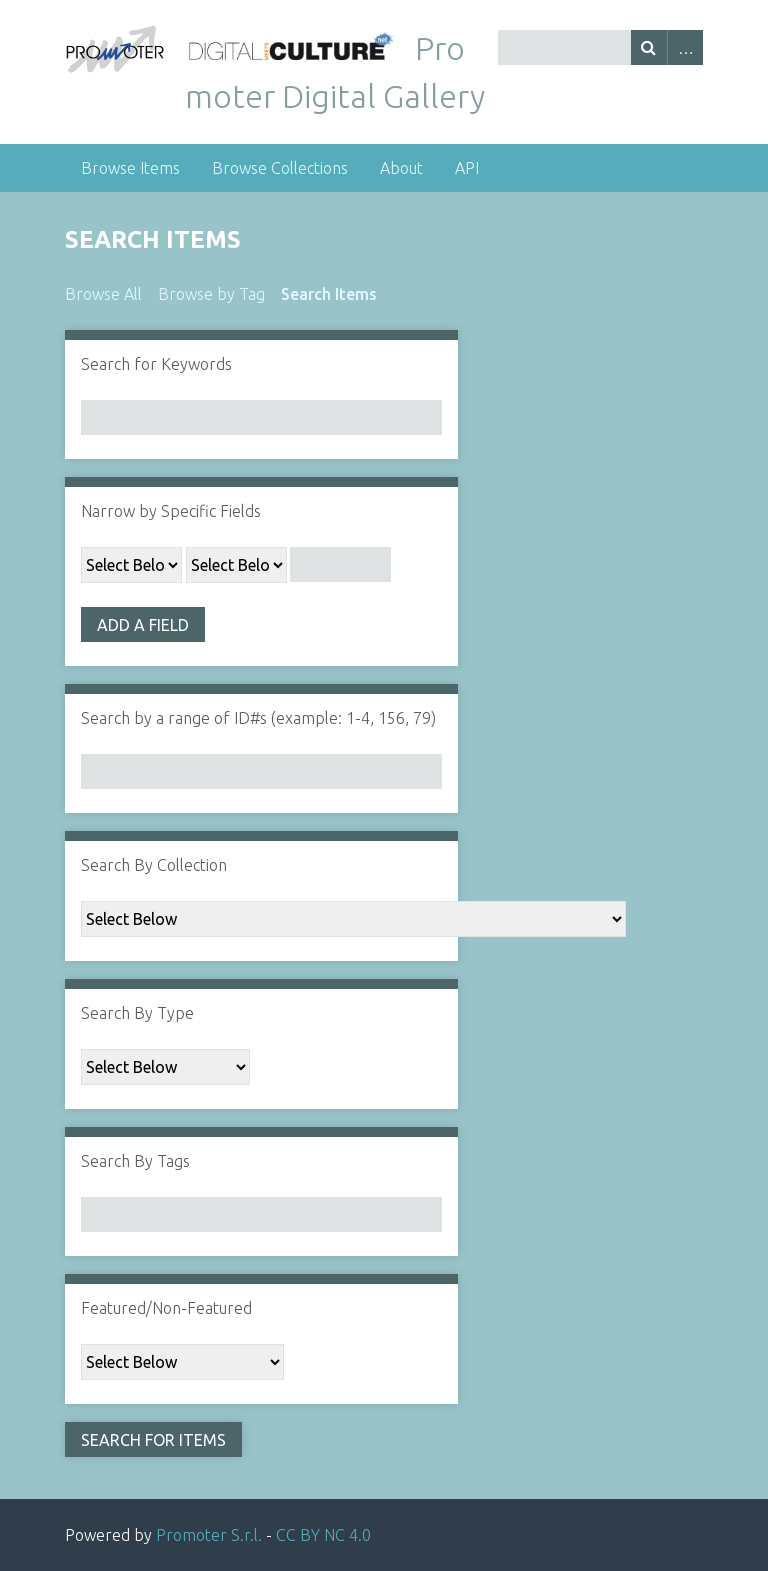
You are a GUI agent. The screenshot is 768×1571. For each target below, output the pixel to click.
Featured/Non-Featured (166, 1308)
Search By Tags (135, 1161)
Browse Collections (280, 168)
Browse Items (130, 168)
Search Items (329, 294)
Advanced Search (685, 47)
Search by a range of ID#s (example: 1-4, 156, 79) (258, 718)
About (401, 168)
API (467, 168)
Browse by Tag (211, 294)
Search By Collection (154, 865)
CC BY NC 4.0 (323, 1535)
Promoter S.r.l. (209, 1535)
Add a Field (143, 625)
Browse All (103, 294)
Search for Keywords (156, 364)
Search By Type (137, 1013)
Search (649, 47)
